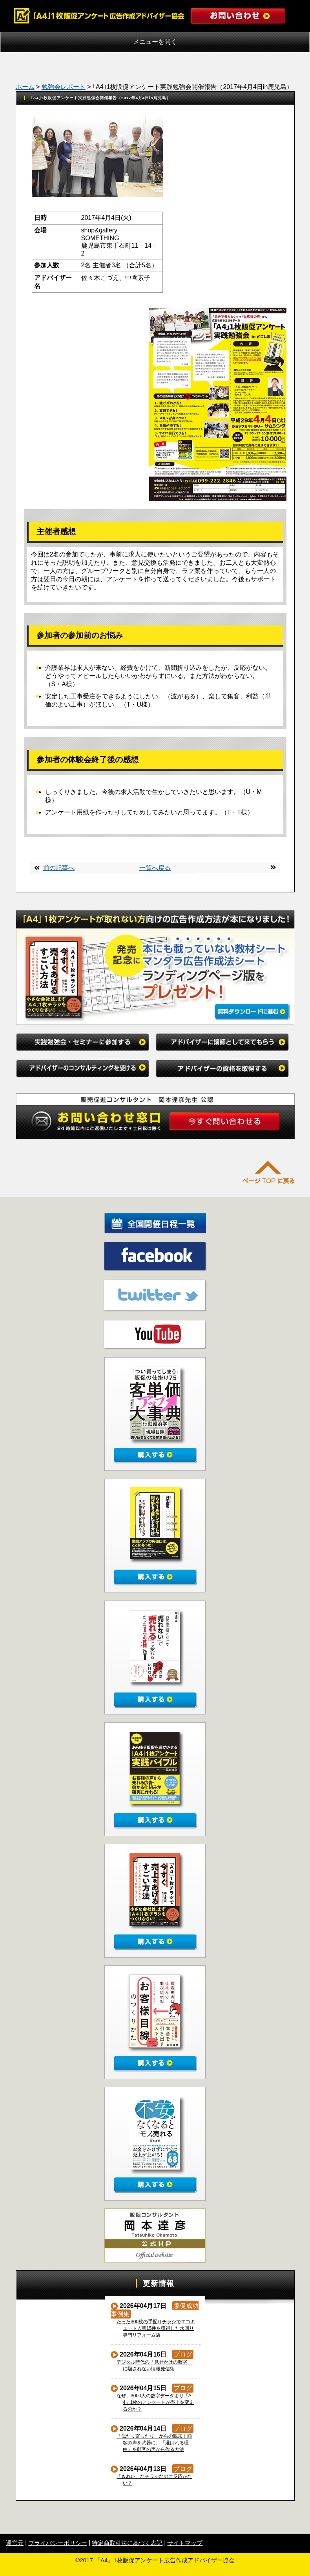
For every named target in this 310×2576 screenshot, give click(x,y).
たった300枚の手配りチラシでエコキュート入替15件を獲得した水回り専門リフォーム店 (156, 2328)
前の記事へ (59, 868)
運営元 (15, 2543)
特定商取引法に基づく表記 (127, 2543)
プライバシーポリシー (57, 2543)
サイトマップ (184, 2543)
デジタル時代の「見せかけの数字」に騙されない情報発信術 (154, 2365)
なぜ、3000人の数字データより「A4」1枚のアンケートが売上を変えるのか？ (155, 2402)
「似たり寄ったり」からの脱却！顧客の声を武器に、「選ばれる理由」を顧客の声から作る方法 (154, 2442)
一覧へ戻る (155, 868)
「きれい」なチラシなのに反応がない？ (154, 2480)
